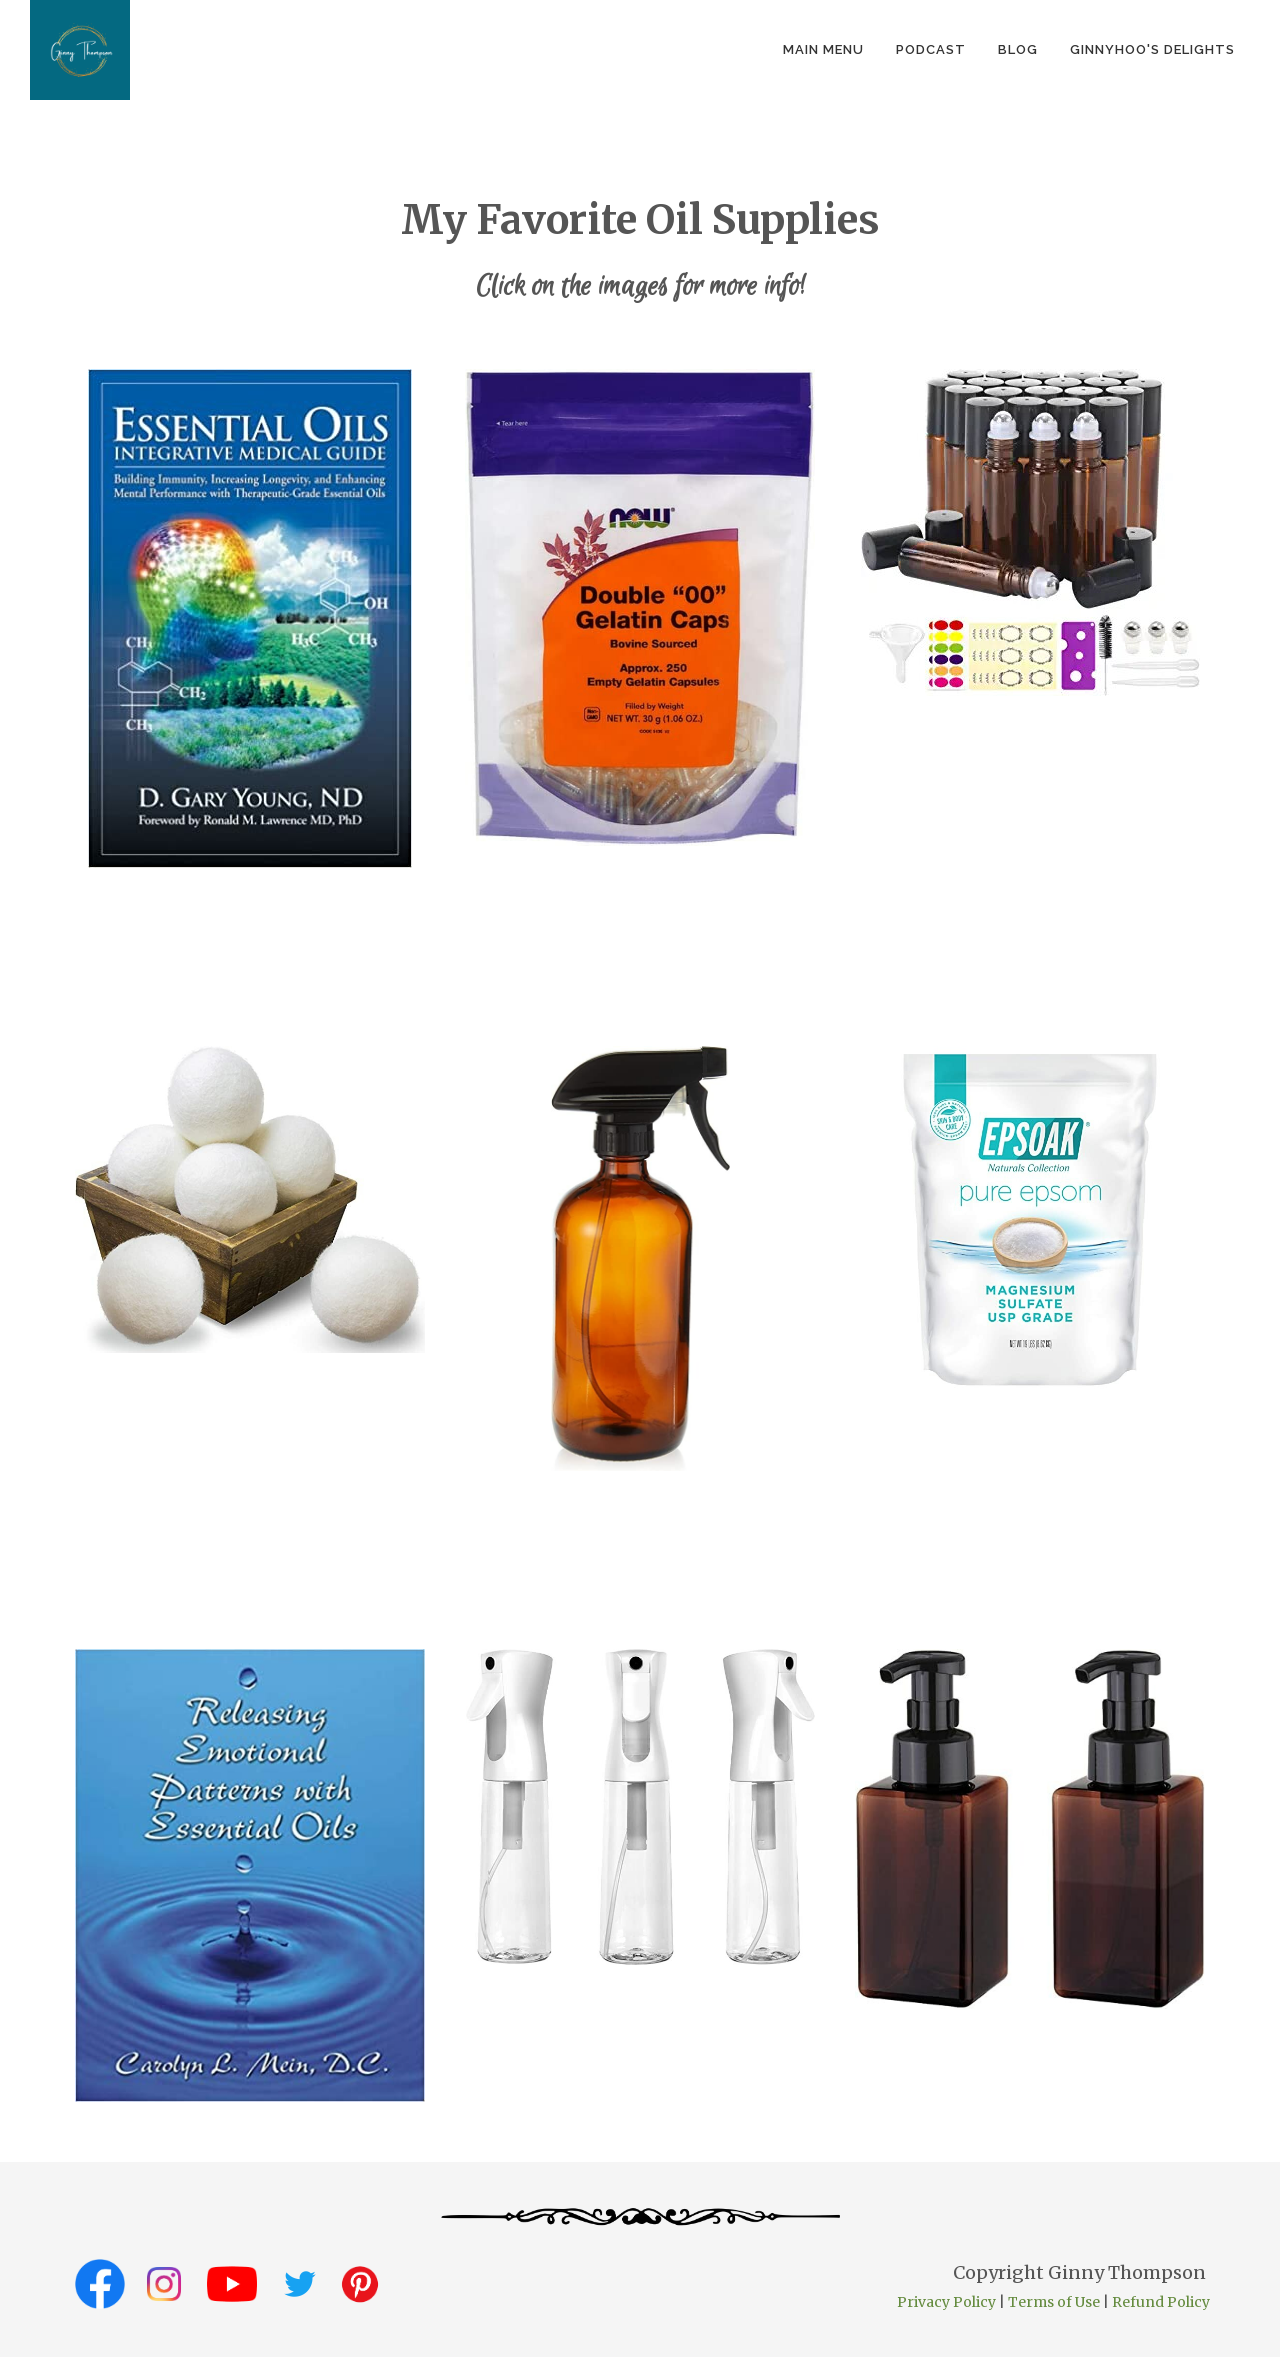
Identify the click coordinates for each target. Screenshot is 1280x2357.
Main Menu (823, 49)
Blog (1018, 49)
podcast (931, 49)
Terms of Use (1054, 2302)
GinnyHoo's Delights (1152, 49)
